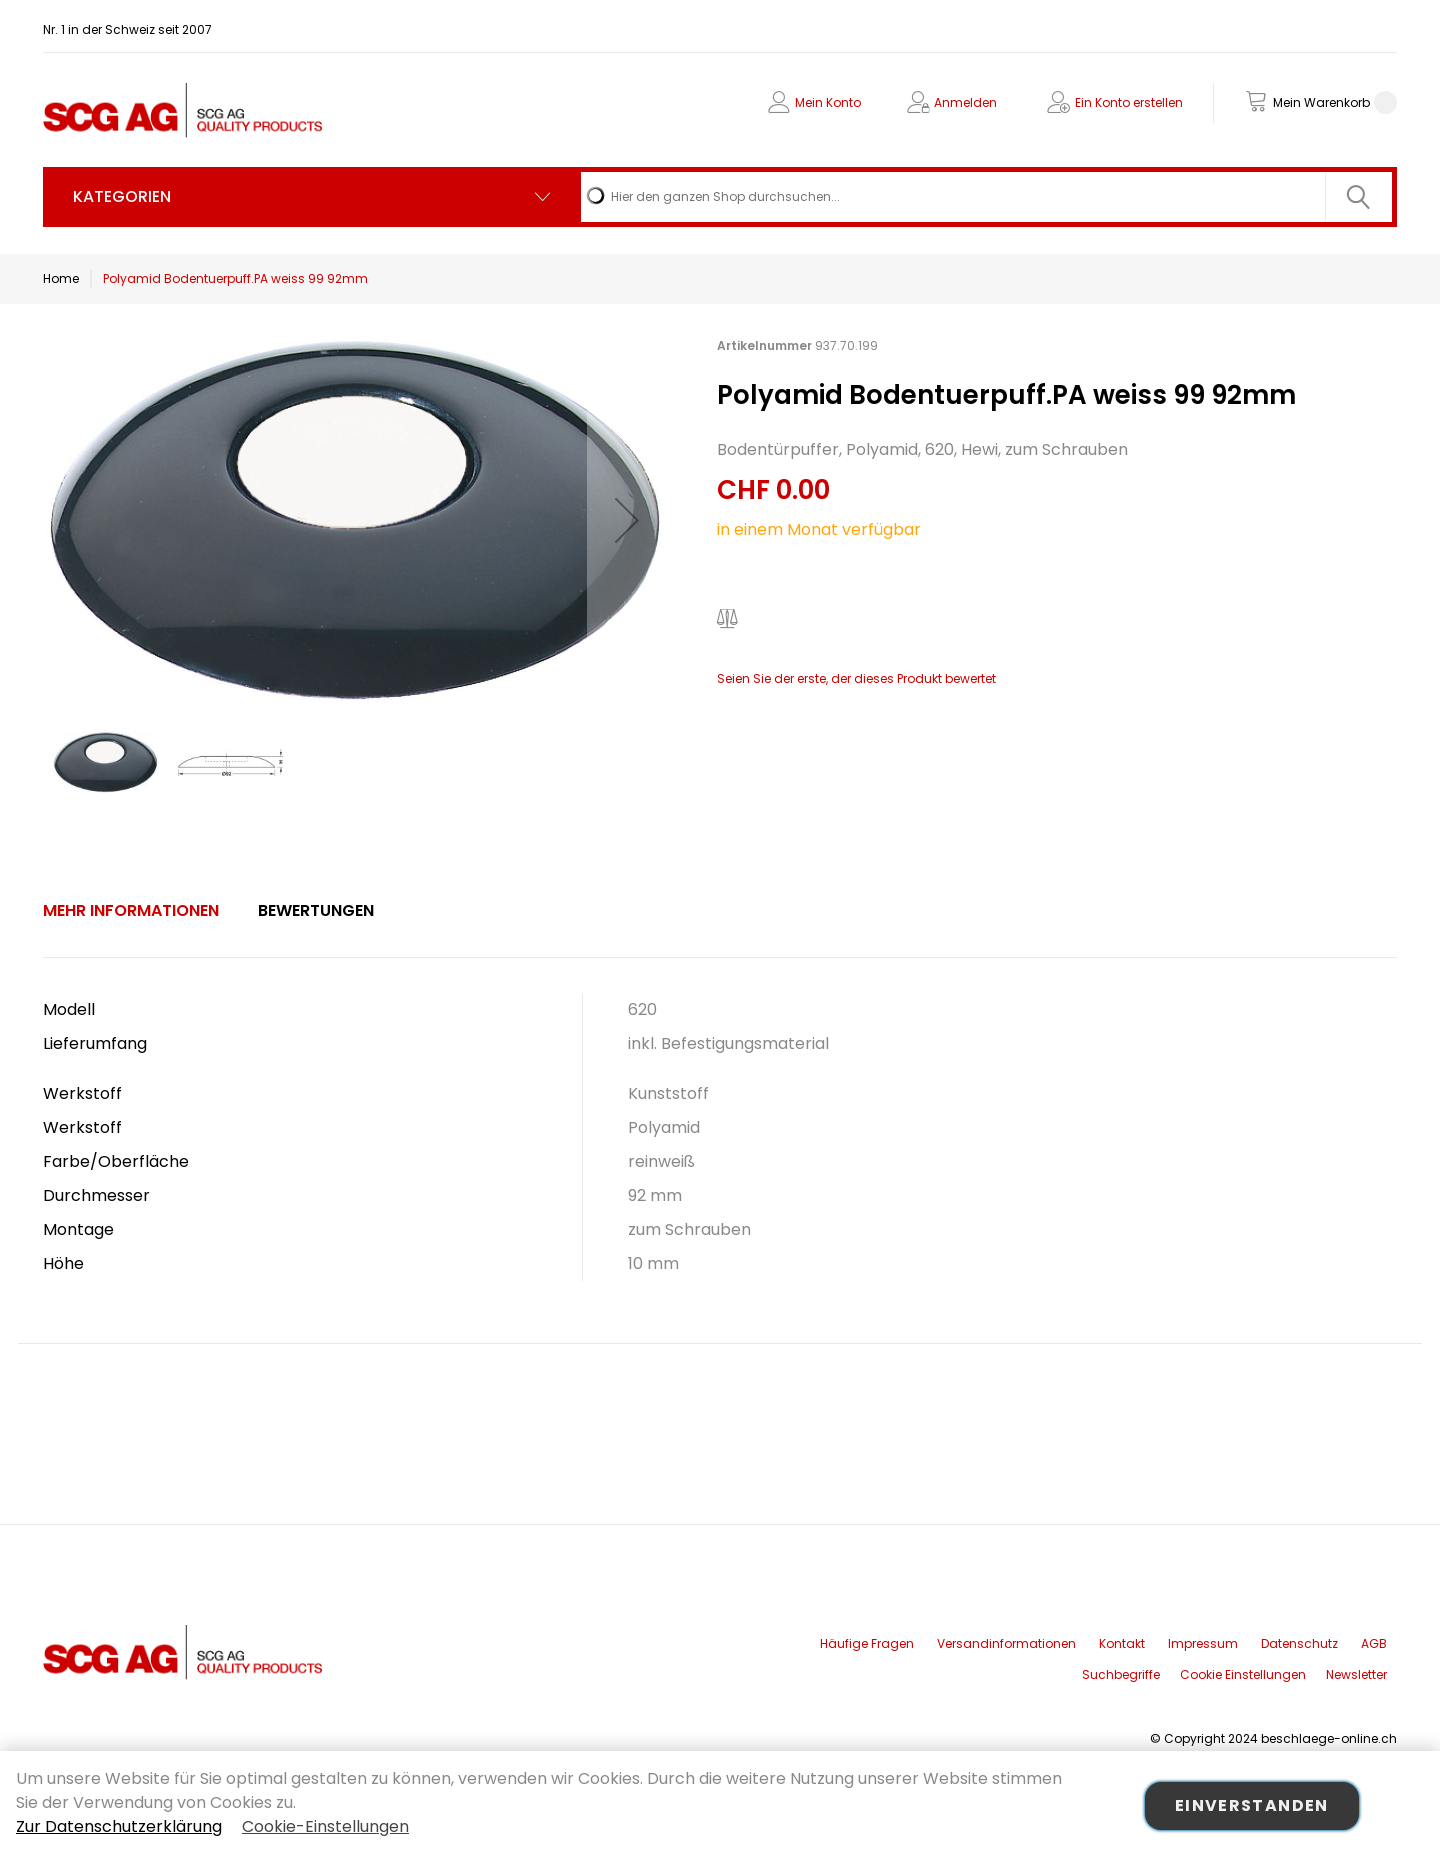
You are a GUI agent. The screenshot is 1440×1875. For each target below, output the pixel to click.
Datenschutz (1299, 1643)
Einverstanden (1252, 1805)
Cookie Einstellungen (1243, 1674)
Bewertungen (316, 910)
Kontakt (1122, 1643)
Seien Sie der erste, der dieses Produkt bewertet (856, 678)
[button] (627, 519)
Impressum (1203, 1643)
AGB (1374, 1643)
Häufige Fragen (867, 1643)
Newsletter (1356, 1674)
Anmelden (965, 102)
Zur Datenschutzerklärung (119, 1826)
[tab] (131, 911)
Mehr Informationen (131, 910)
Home (61, 278)
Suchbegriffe (1121, 1674)
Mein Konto (828, 102)
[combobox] (986, 197)
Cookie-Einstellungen (325, 1826)
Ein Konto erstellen (1129, 102)
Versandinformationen (1006, 1643)
